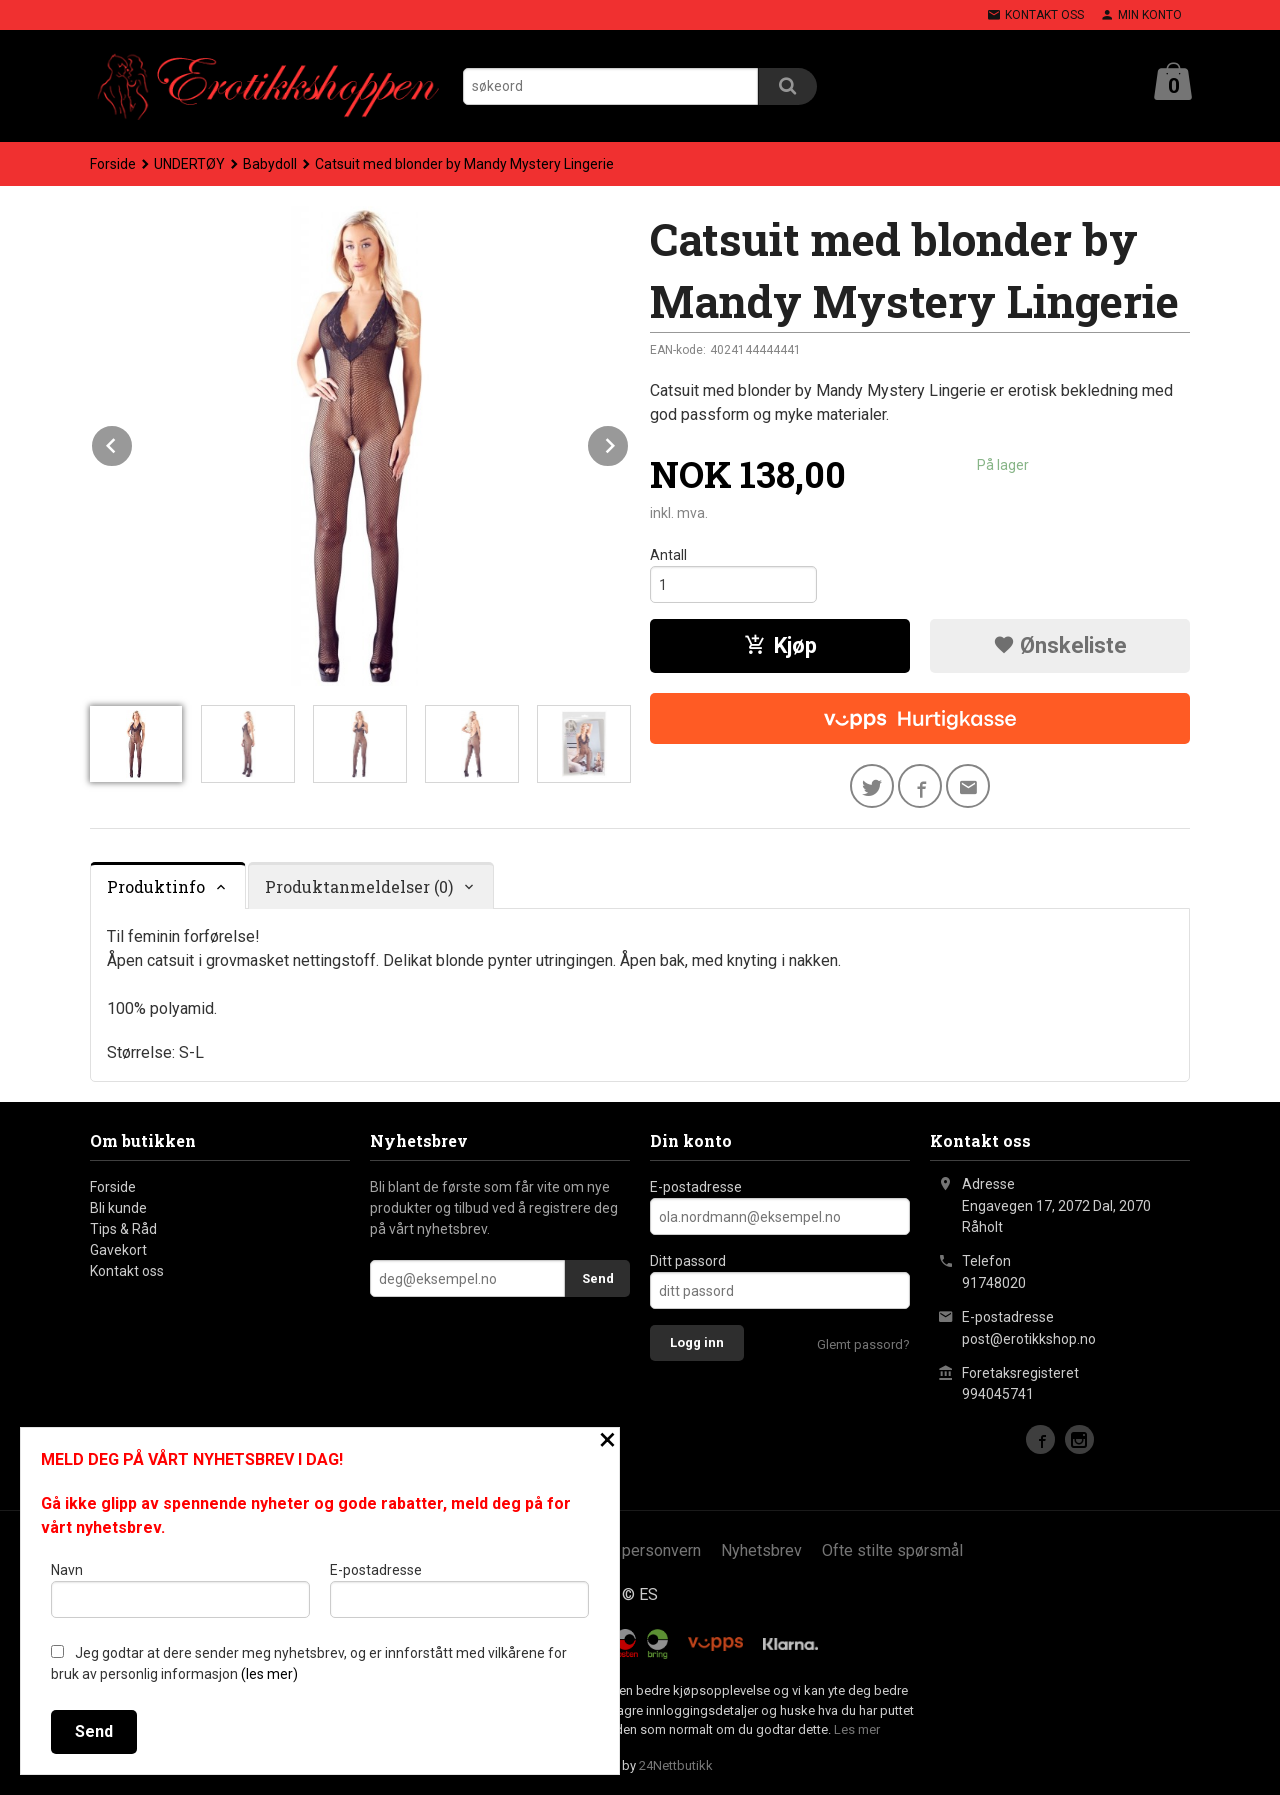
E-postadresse (696, 1187)
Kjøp (780, 645)
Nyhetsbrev (761, 1550)
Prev (133, 442)
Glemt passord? (863, 1344)
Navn (180, 1590)
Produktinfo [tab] (156, 886)
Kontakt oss (127, 1271)
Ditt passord (688, 1261)
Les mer (857, 1729)
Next (629, 442)
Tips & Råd (123, 1229)
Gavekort (118, 1250)
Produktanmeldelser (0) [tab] (359, 886)
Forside (113, 164)
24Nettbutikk (676, 1765)
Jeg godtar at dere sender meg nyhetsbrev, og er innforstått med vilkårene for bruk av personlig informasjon (309, 1663)
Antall (668, 555)
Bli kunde (118, 1208)
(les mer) (269, 1674)
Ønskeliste (1060, 645)
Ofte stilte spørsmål (892, 1550)
